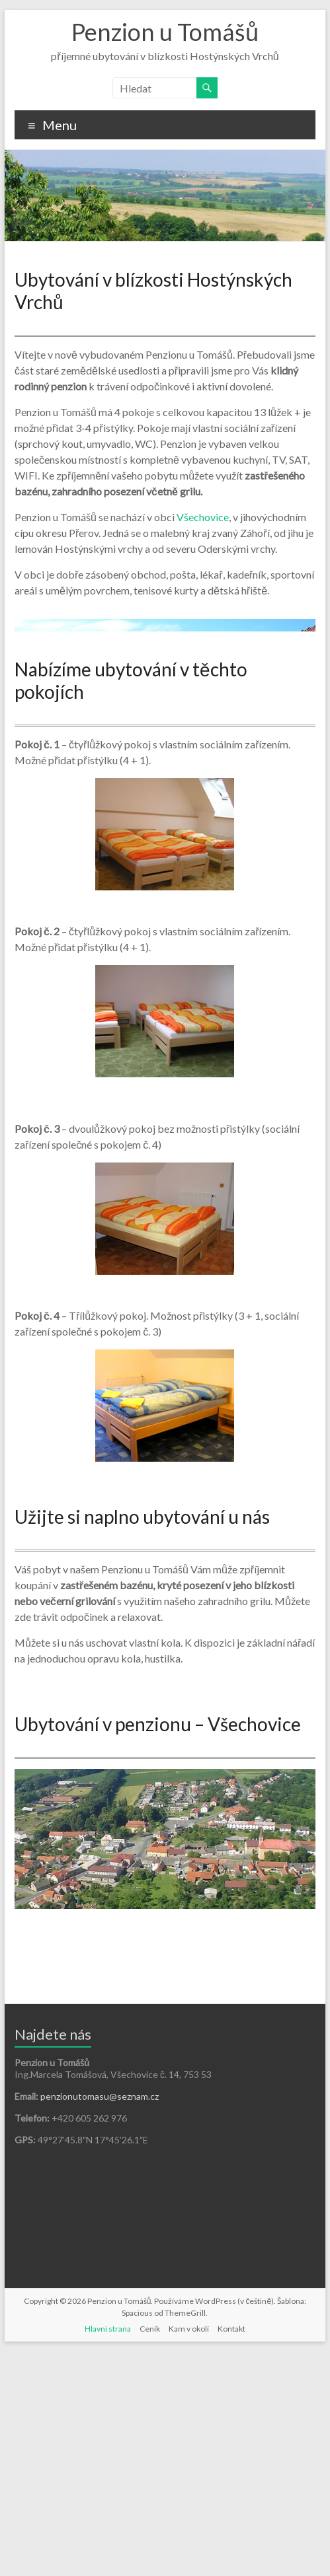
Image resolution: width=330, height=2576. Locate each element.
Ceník (150, 2553)
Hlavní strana (108, 2553)
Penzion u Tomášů (165, 31)
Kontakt (231, 2553)
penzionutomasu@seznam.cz (99, 2320)
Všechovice (203, 517)
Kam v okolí (189, 2553)
